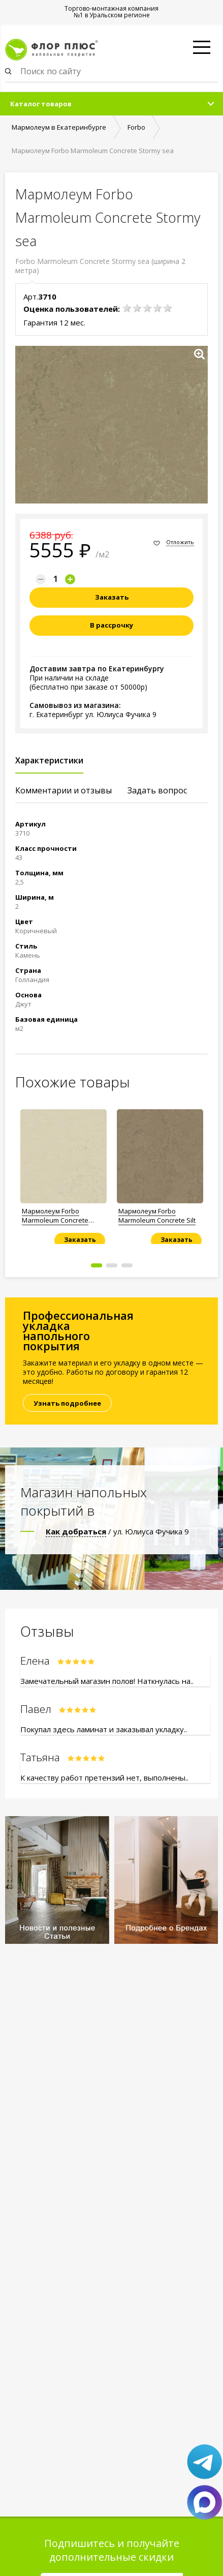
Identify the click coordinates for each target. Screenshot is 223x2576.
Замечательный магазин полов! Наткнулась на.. (107, 1681)
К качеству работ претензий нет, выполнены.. (104, 1777)
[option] (63, 1173)
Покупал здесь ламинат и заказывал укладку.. (103, 1729)
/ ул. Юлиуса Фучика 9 (117, 1531)
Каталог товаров (41, 103)
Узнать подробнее (67, 1403)
